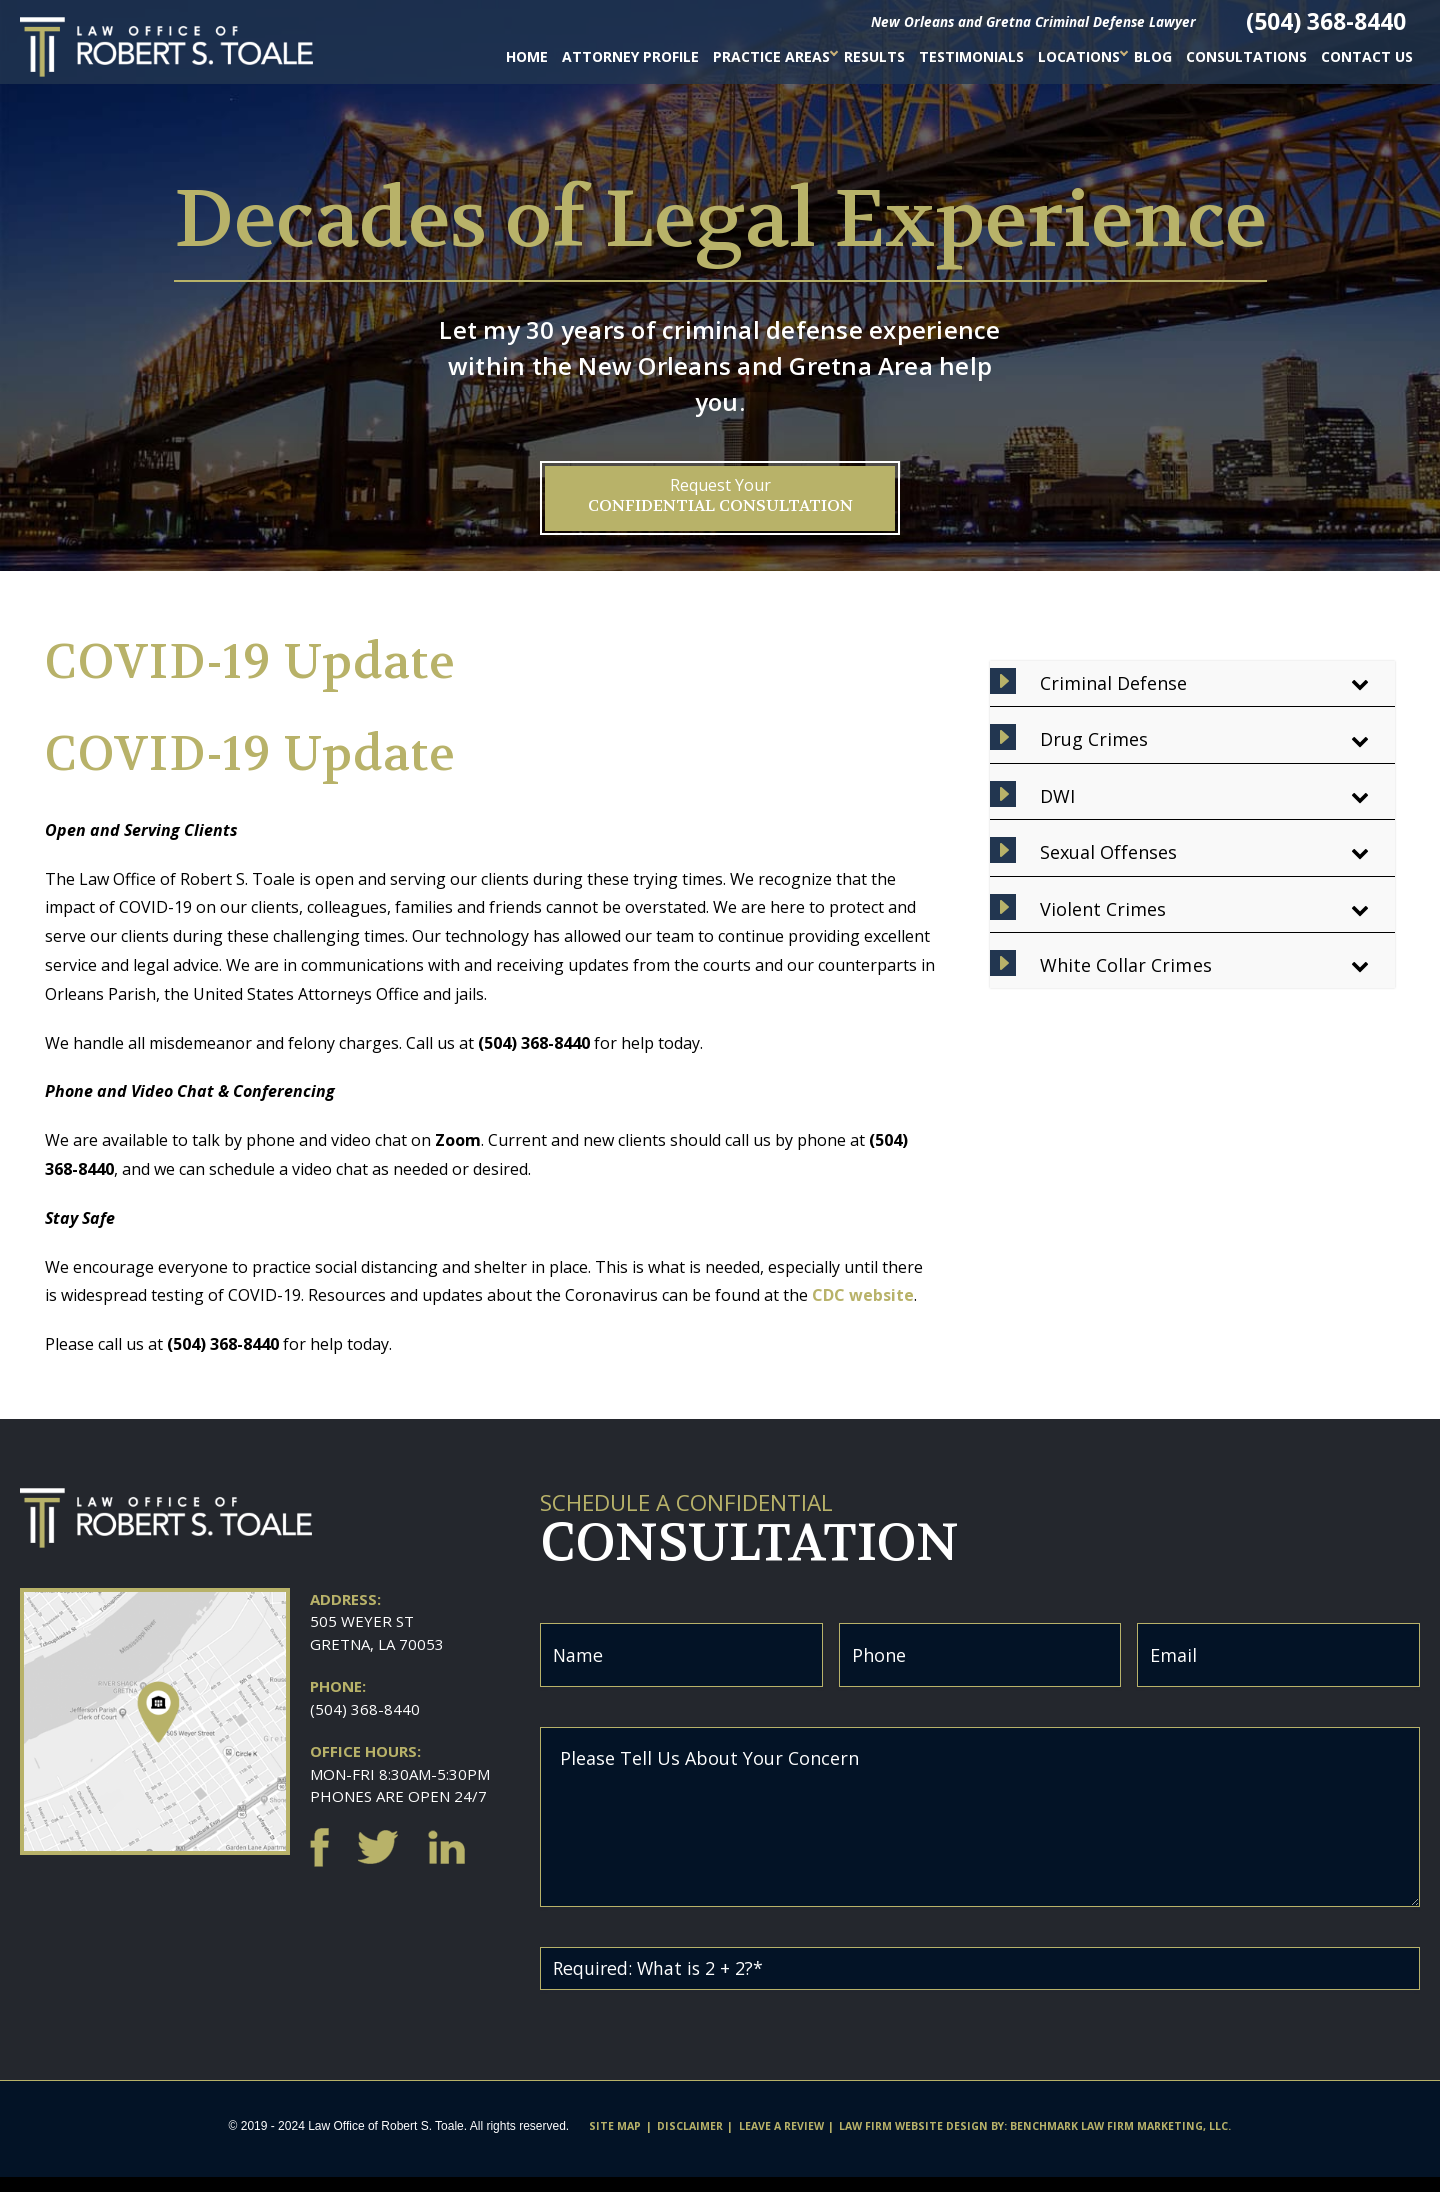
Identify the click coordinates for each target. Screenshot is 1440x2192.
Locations (1079, 56)
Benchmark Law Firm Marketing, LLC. (1120, 2141)
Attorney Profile (630, 56)
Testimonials (971, 56)
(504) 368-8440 (365, 1709)
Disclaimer (690, 2141)
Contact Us (1367, 56)
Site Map (615, 2141)
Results (874, 56)
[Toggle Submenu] (1360, 683)
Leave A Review (781, 2141)
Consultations (1246, 56)
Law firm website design (913, 2141)
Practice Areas (771, 56)
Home (527, 56)
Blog (1153, 56)
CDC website (863, 1295)
